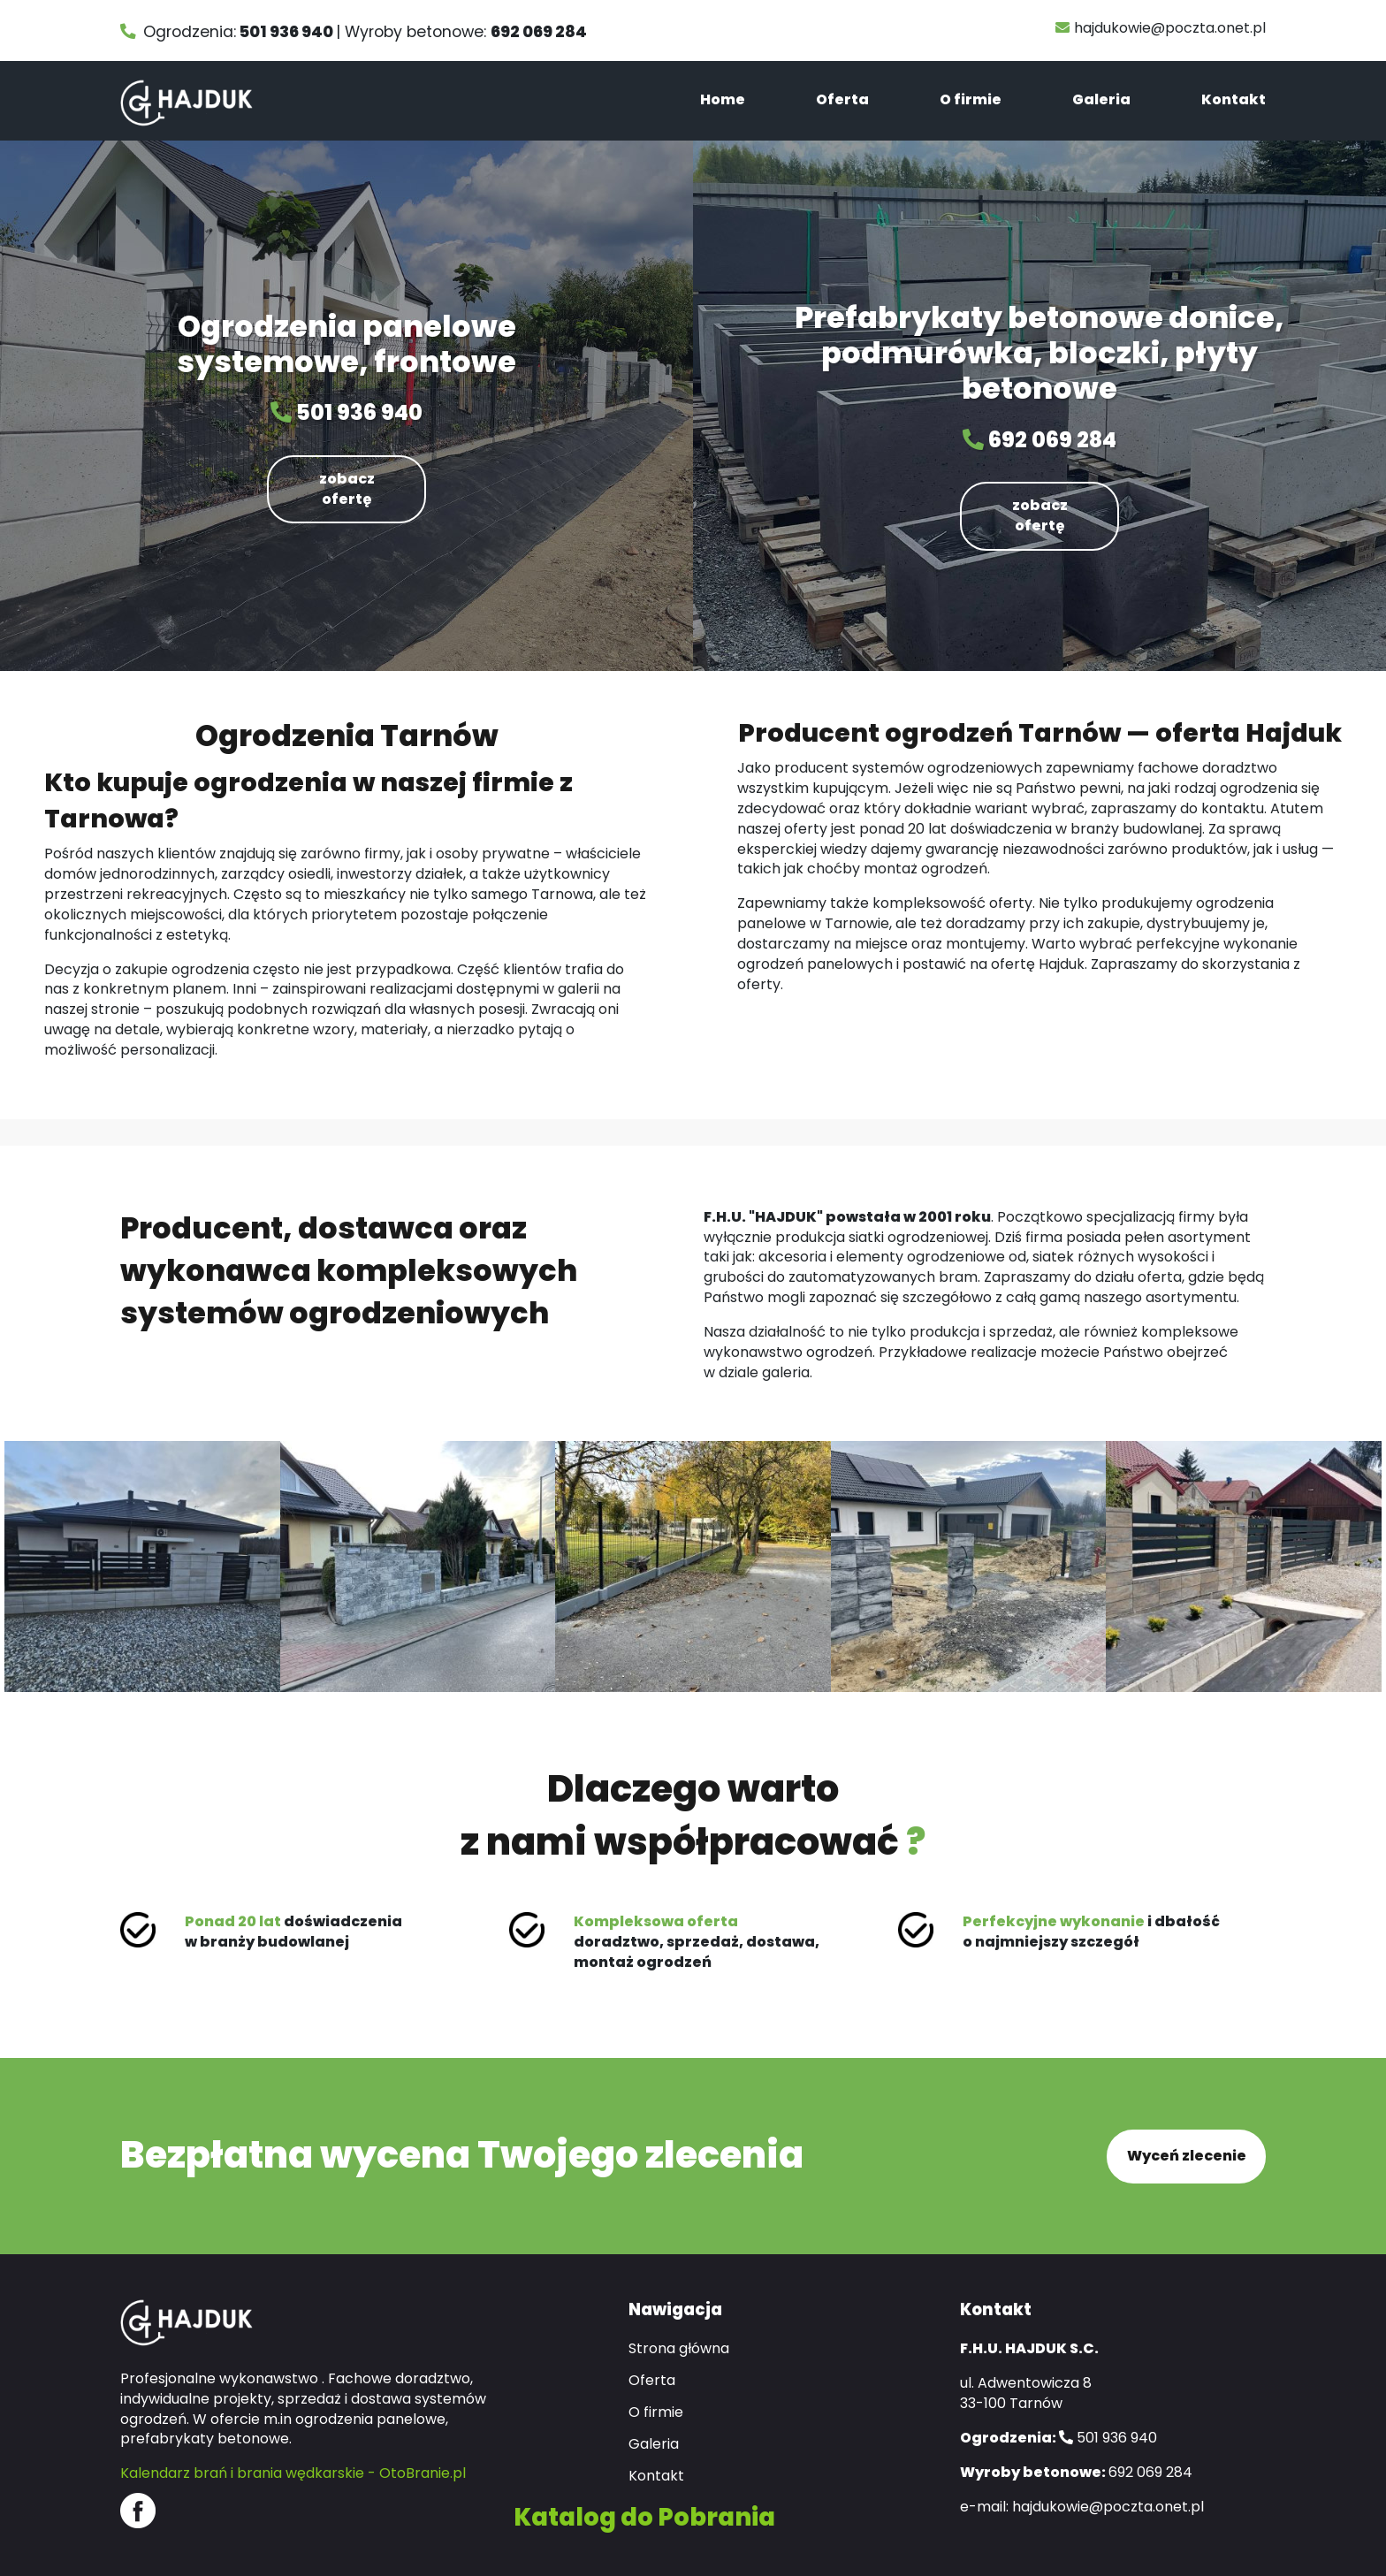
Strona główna (678, 2348)
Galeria (1101, 99)
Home (722, 99)
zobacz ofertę (347, 489)
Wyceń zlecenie (1186, 2155)
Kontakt (1233, 99)
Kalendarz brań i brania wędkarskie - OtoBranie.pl (293, 2472)
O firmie (970, 99)
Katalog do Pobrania (644, 2515)
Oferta (842, 99)
